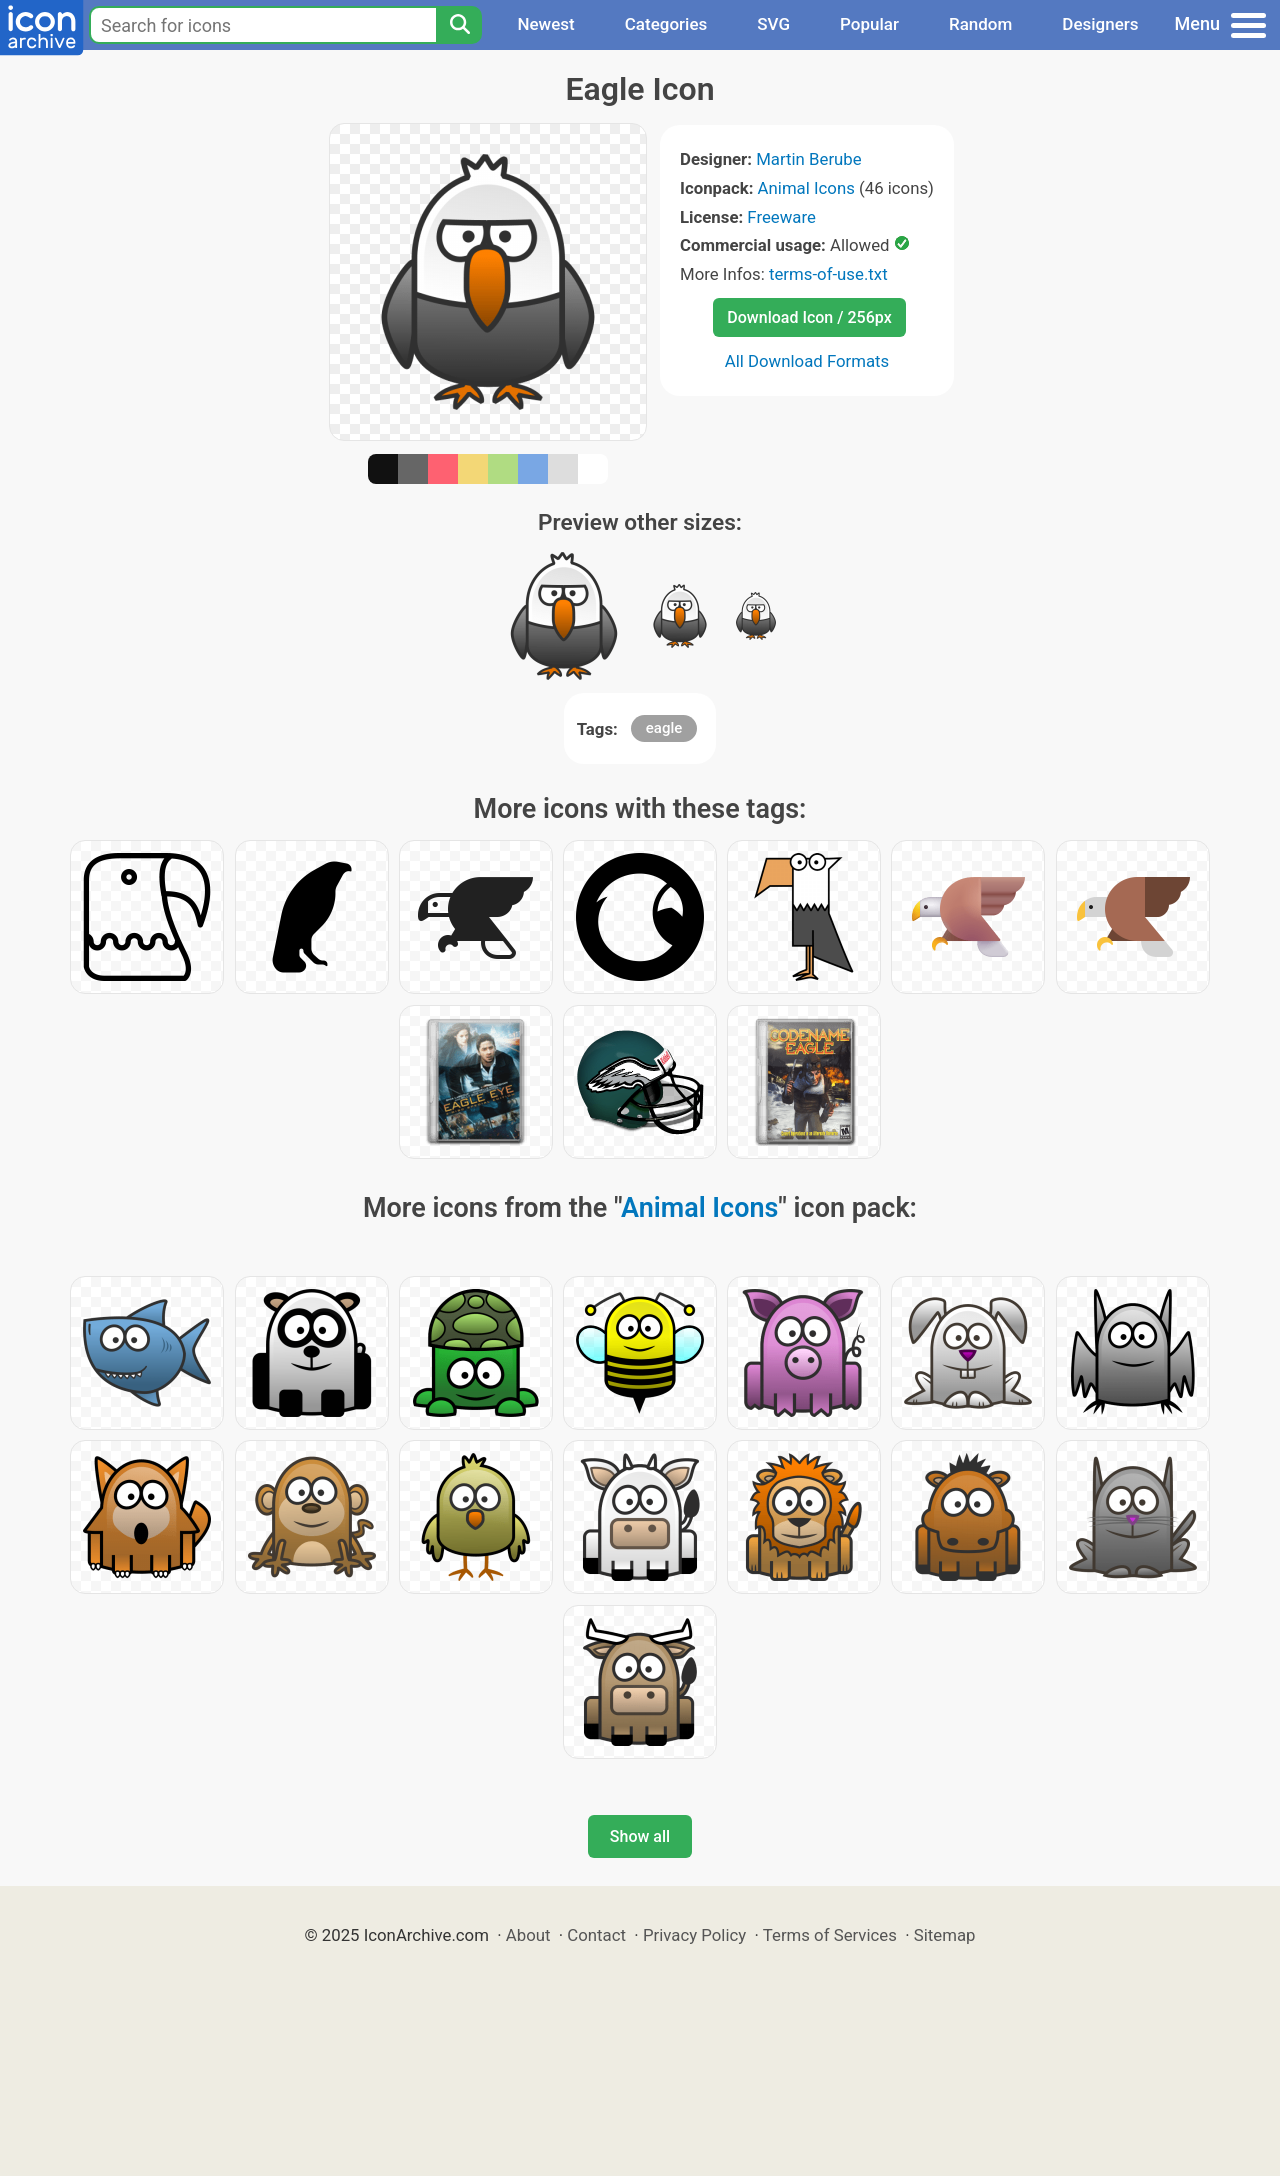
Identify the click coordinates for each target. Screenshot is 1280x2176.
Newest (545, 24)
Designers (1100, 24)
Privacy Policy (694, 1935)
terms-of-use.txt (828, 274)
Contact (596, 1935)
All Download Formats (807, 361)
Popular (869, 24)
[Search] (459, 25)
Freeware (781, 217)
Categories (666, 24)
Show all (640, 1836)
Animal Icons (806, 188)
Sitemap (945, 1935)
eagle (664, 728)
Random (980, 24)
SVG (773, 24)
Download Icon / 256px (809, 317)
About (528, 1935)
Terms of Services (830, 1935)
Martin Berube (809, 159)
